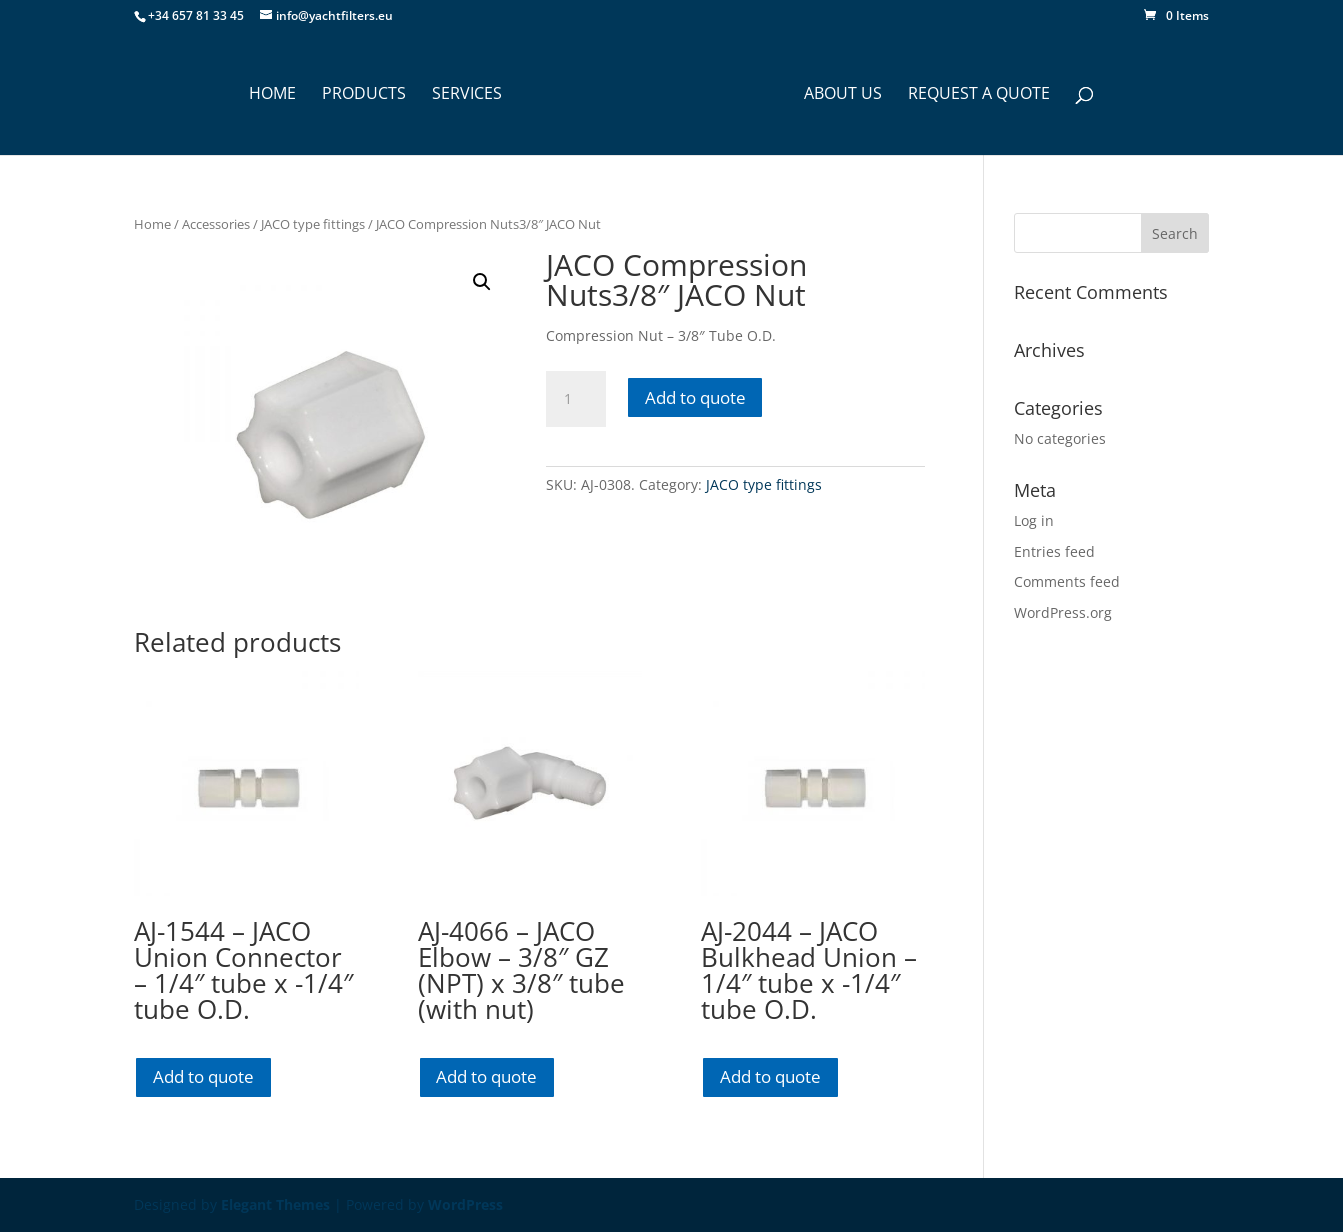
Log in (1034, 520)
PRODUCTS (364, 95)
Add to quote (695, 397)
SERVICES (467, 95)
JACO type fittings (313, 224)
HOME (272, 95)
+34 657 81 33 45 (196, 15)
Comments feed (1067, 581)
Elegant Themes (275, 1204)
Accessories (216, 224)
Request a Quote (979, 95)
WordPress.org (1063, 612)
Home (152, 224)
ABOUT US (843, 95)
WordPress (465, 1204)
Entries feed (1054, 551)
